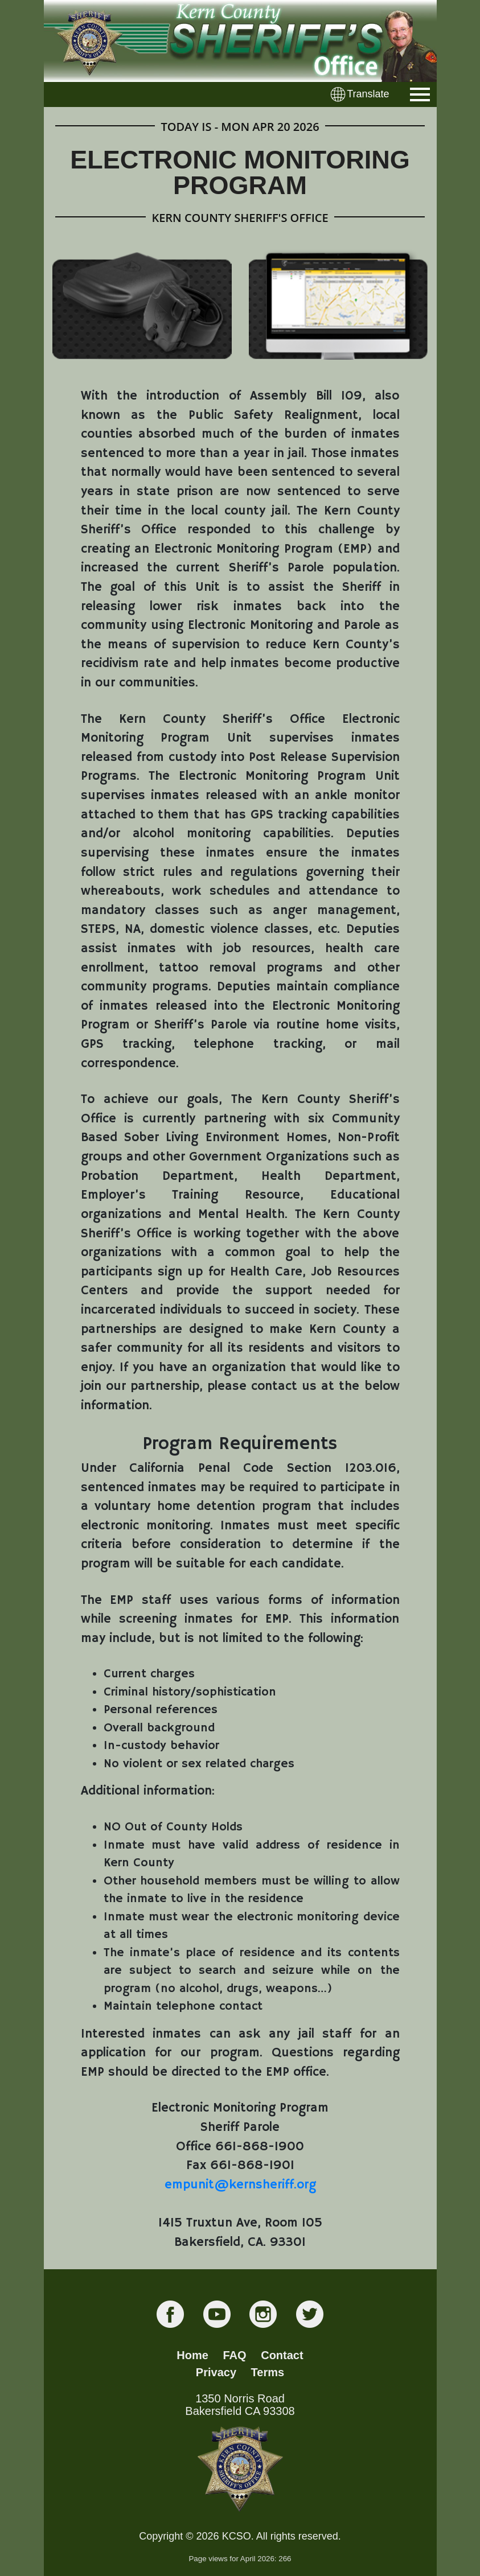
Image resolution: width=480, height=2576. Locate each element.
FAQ (235, 2355)
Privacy (216, 2372)
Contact (282, 2355)
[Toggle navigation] (420, 94)
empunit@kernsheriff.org (240, 2185)
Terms (268, 2372)
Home (192, 2355)
